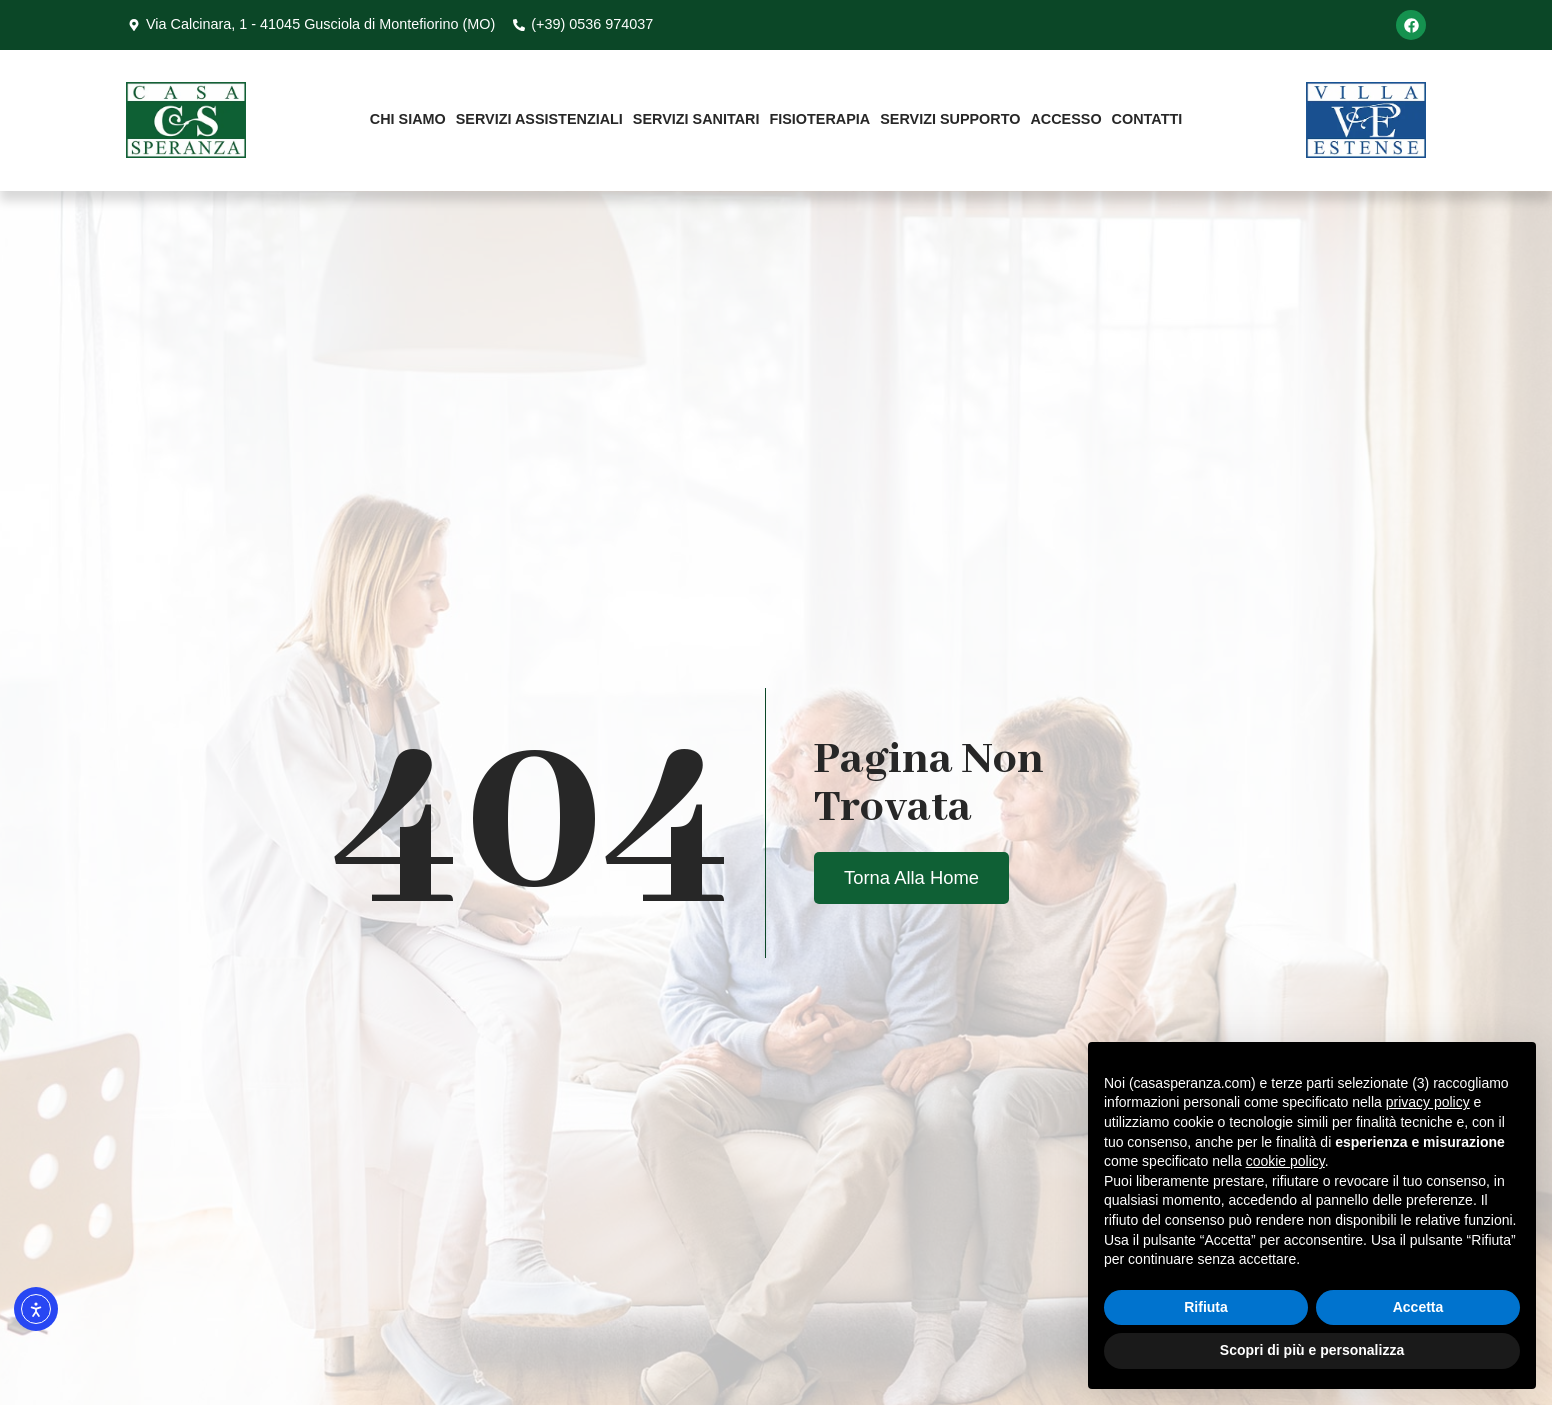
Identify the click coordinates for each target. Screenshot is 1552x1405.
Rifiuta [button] (1206, 1307)
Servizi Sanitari (696, 119)
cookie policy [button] (1285, 1161)
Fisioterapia (819, 119)
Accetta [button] (1418, 1307)
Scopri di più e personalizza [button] (1312, 1350)
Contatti (1147, 119)
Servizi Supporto (950, 119)
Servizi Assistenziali (539, 119)
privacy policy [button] (1428, 1102)
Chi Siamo (408, 119)
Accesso (1065, 119)
